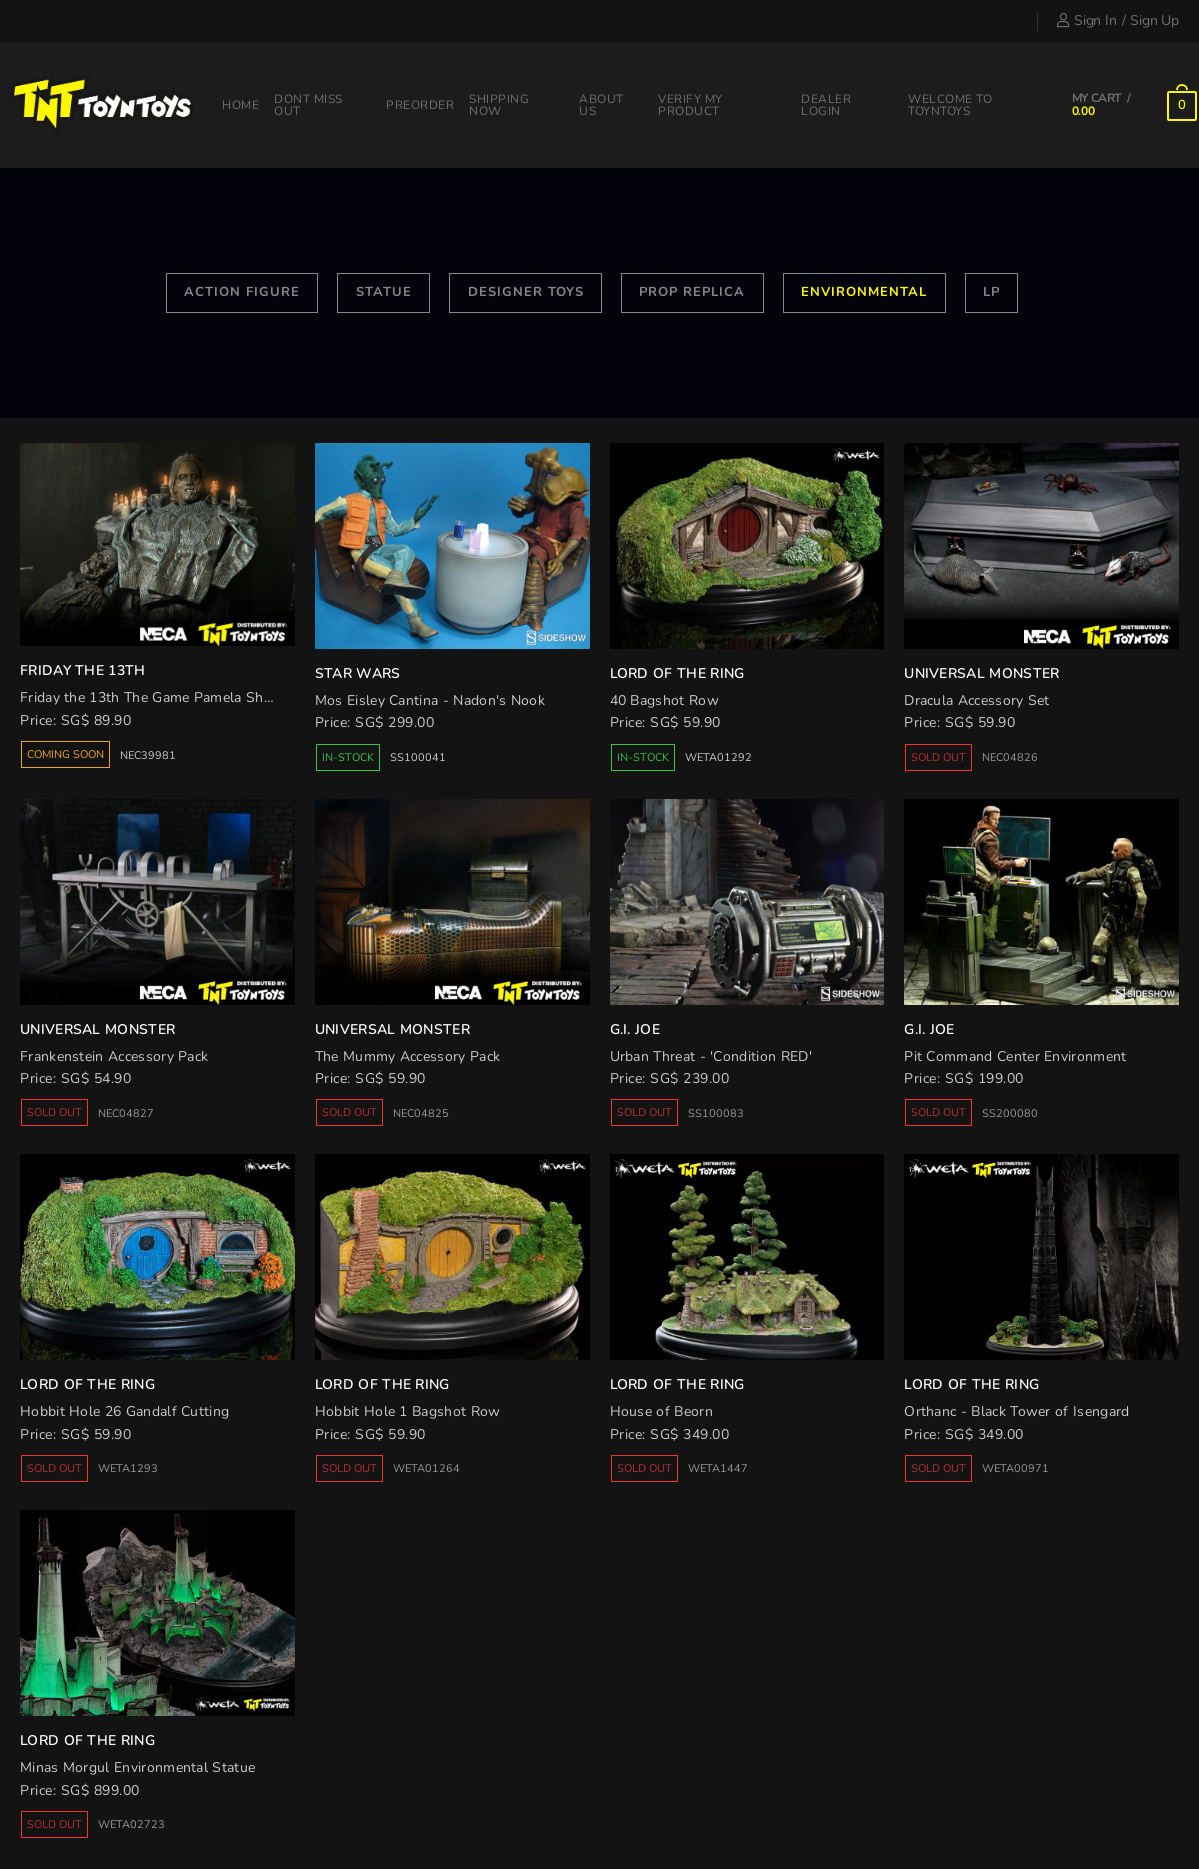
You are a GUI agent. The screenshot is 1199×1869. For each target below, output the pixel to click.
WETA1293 (128, 1468)
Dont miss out (308, 105)
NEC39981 (148, 755)
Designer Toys (526, 292)
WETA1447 (718, 1468)
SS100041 (418, 757)
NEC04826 (1010, 757)
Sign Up (1154, 20)
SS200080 (1010, 1113)
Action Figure (242, 292)
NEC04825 (421, 1113)
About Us (601, 105)
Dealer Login (826, 105)
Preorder (420, 105)
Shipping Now (499, 105)
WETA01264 (426, 1468)
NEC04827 (126, 1113)
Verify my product (690, 105)
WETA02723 (131, 1824)
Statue (384, 292)
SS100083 (716, 1113)
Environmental (864, 292)
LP (991, 292)
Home (240, 105)
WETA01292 (718, 757)
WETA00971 (1015, 1468)
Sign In (1086, 20)
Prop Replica (692, 292)
